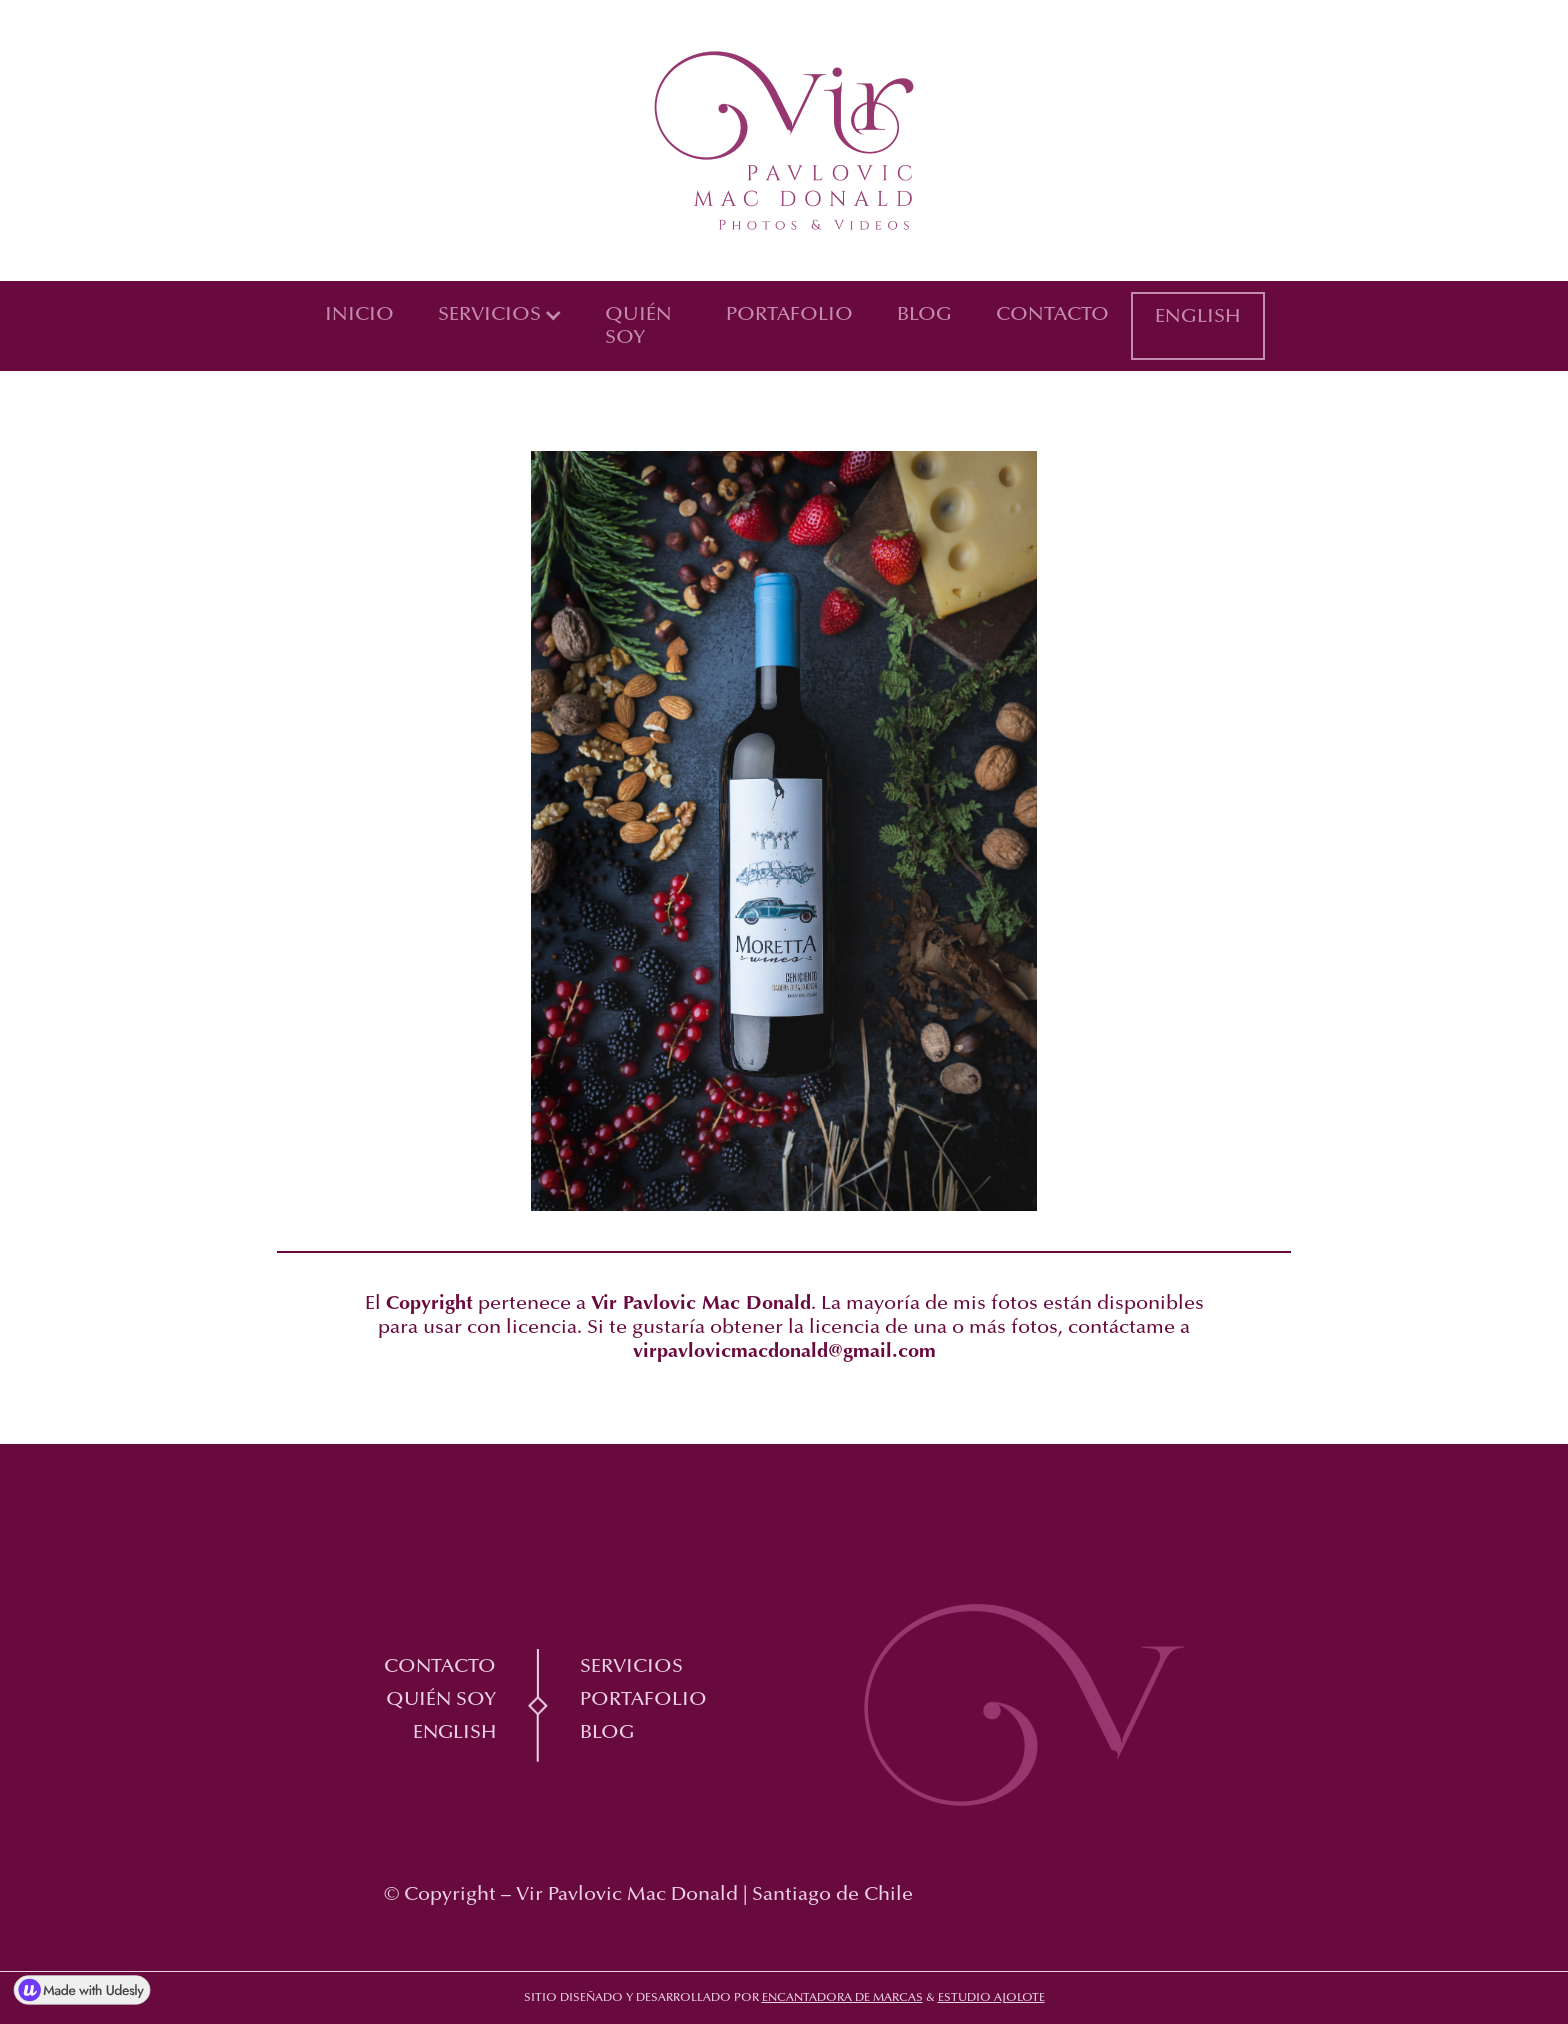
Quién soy (638, 326)
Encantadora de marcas (842, 1998)
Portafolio (789, 315)
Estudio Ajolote (991, 1998)
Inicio (359, 315)
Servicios (631, 1667)
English (1198, 317)
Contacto (1052, 315)
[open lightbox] (253, 463)
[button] (499, 314)
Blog (924, 315)
